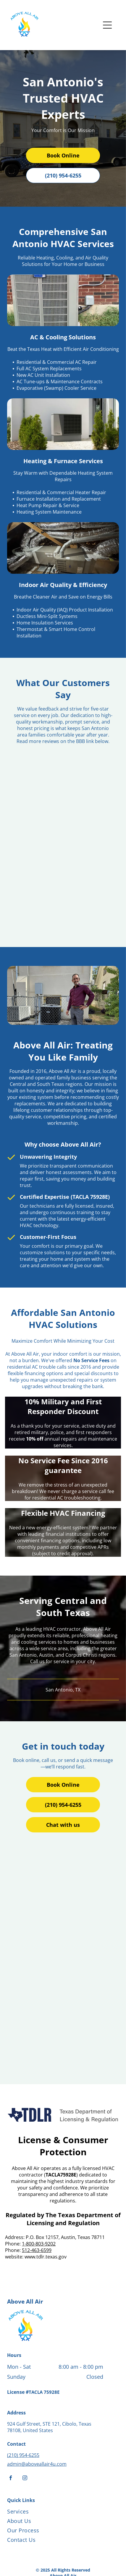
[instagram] (24, 2478)
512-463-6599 (36, 2250)
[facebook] (10, 2478)
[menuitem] (55, 2512)
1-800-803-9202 (39, 2243)
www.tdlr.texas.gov (46, 2256)
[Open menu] (107, 25)
